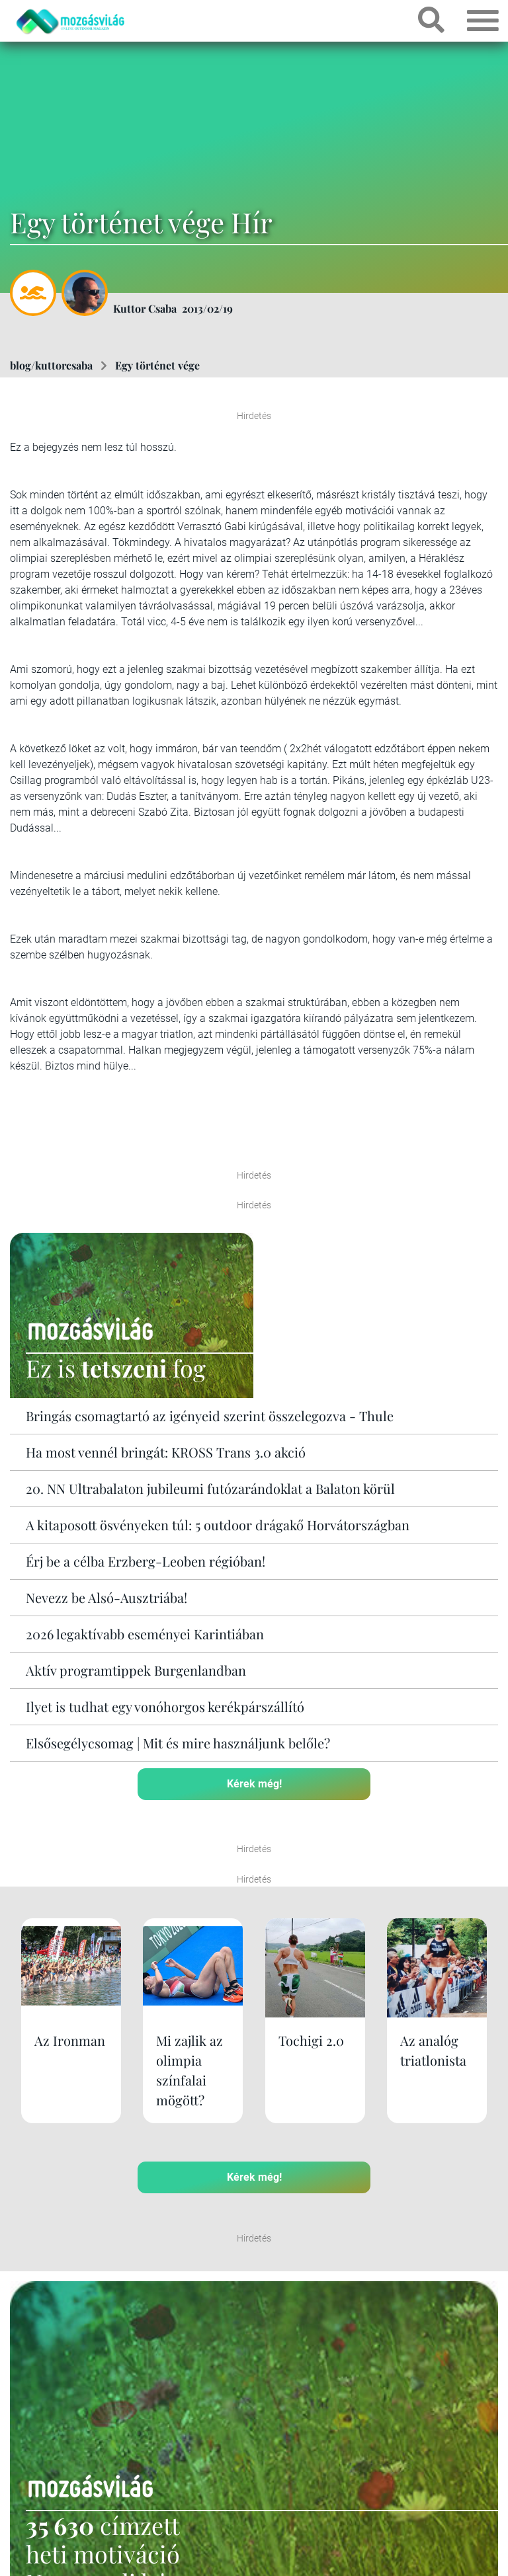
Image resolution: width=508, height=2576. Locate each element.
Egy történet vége (157, 365)
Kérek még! (254, 1783)
